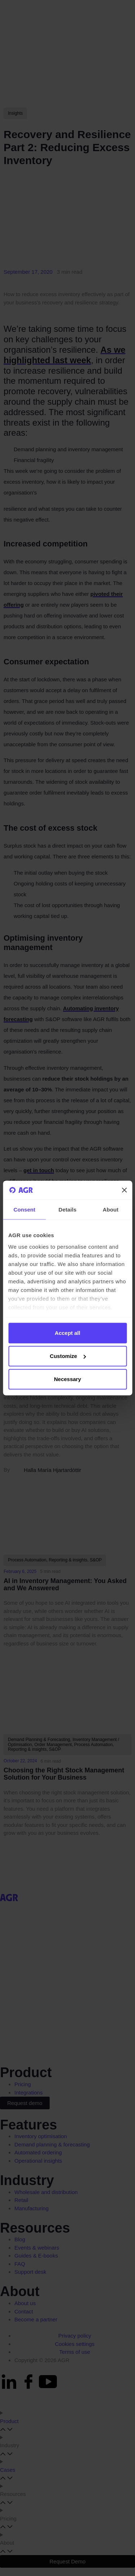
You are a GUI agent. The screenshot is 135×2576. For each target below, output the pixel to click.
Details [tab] (68, 1209)
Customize (68, 1356)
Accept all (67, 1333)
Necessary (67, 1379)
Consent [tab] (24, 1209)
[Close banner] (124, 1190)
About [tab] (110, 1209)
